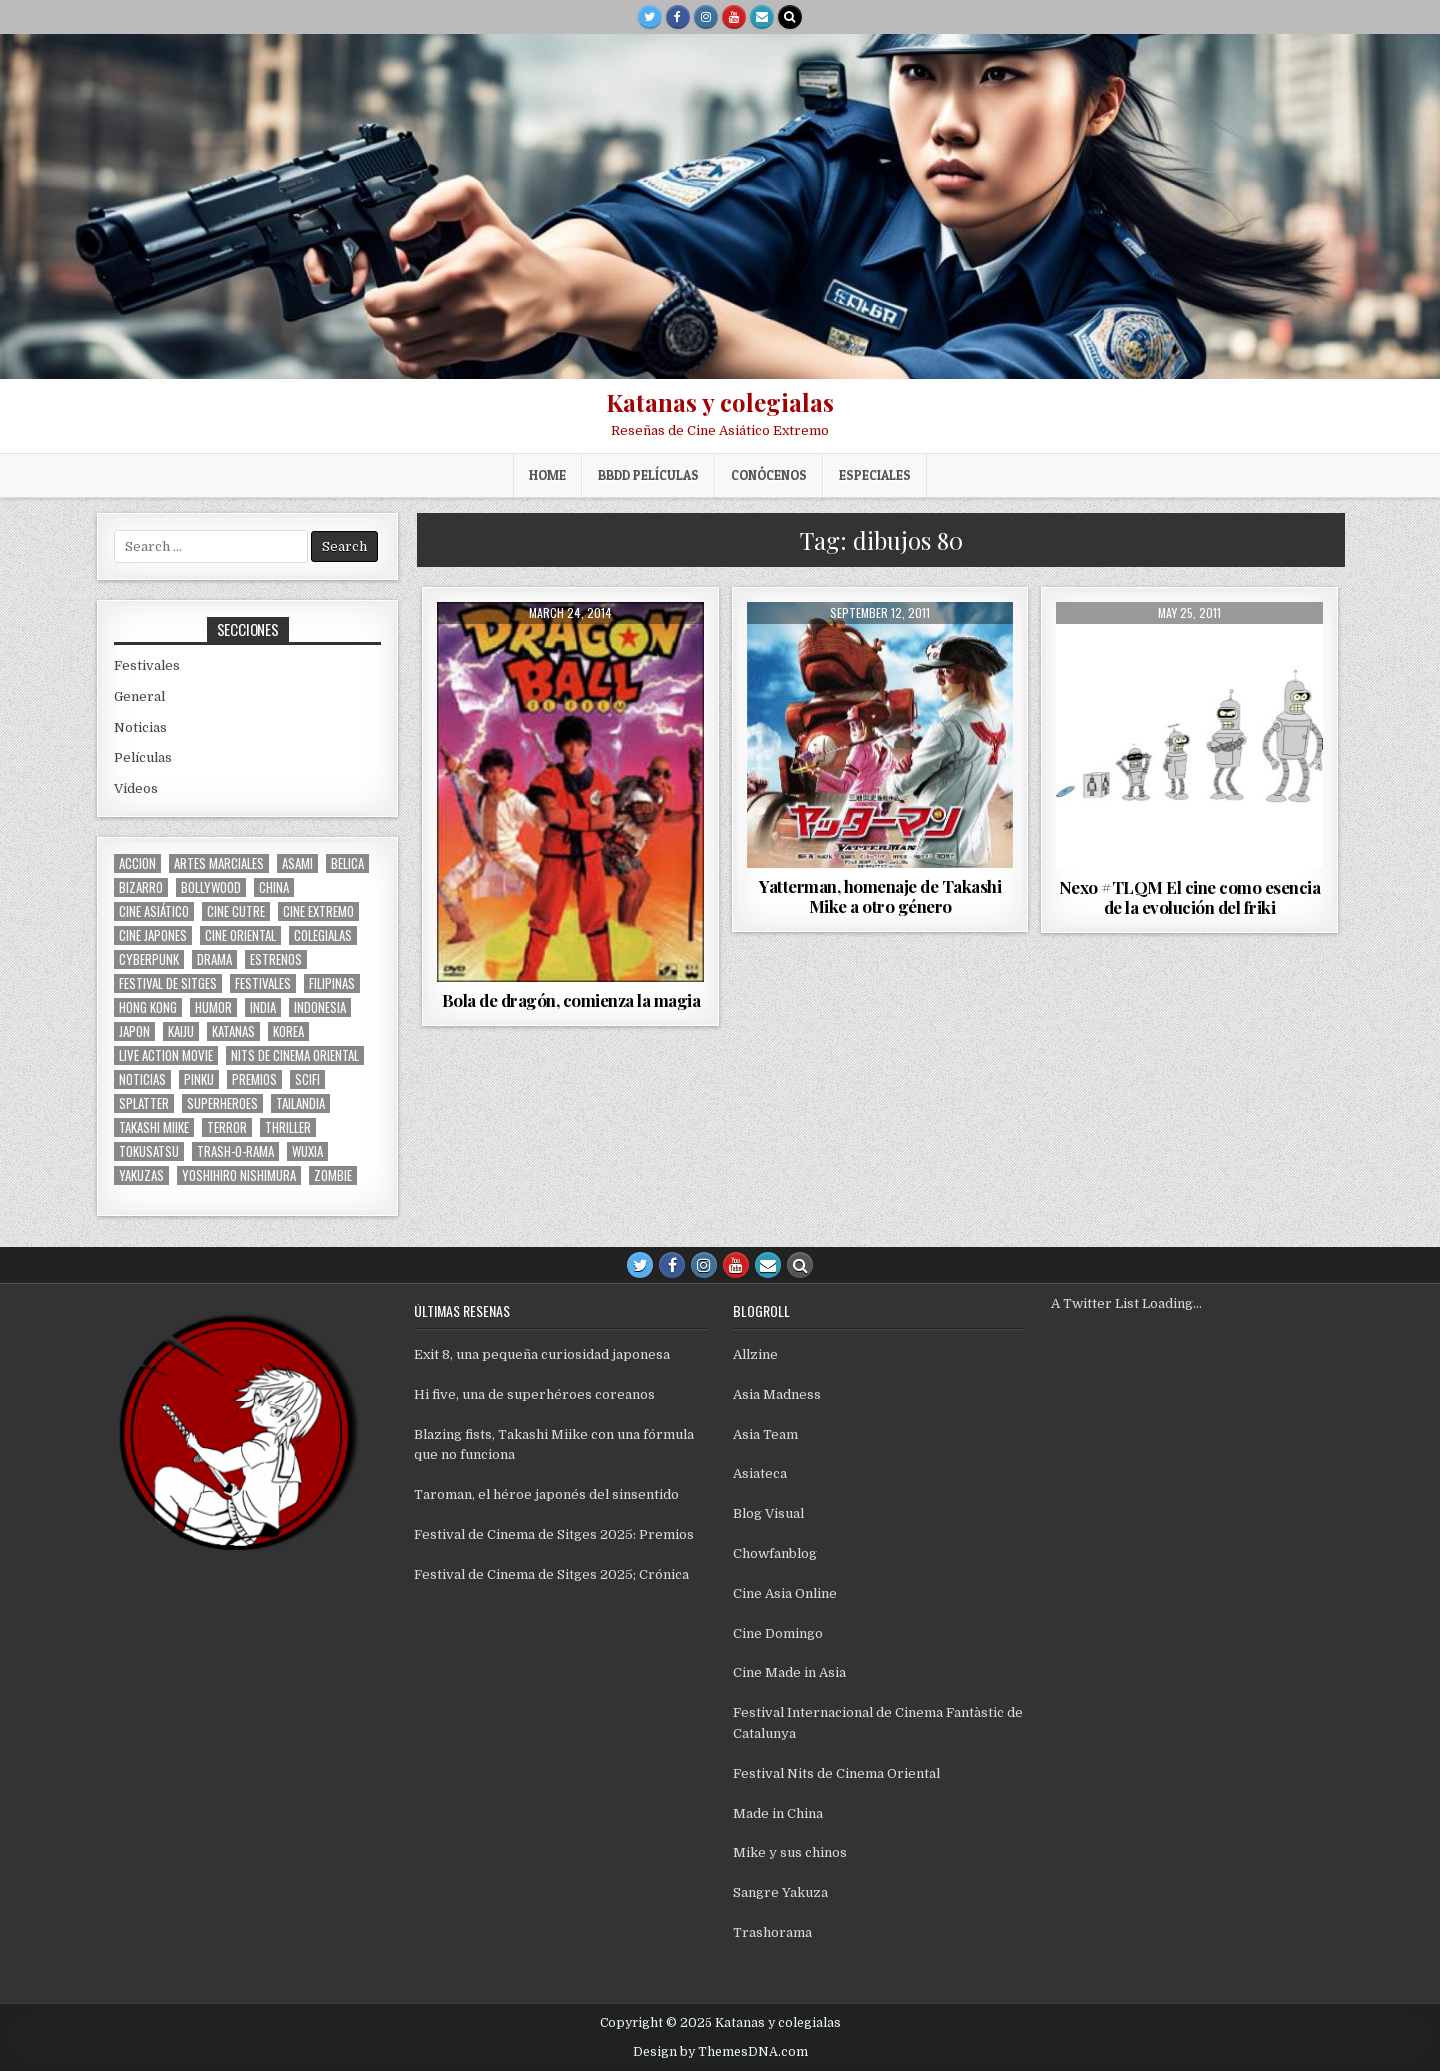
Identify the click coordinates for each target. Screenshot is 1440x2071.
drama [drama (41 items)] (214, 959)
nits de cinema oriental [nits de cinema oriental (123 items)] (295, 1055)
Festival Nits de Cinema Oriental (836, 1773)
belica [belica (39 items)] (347, 863)
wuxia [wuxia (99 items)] (307, 1151)
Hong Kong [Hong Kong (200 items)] (148, 1007)
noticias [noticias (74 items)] (142, 1079)
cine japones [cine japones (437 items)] (153, 935)
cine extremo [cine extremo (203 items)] (318, 911)
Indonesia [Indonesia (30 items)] (320, 1007)
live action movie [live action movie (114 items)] (166, 1055)
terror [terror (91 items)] (227, 1127)
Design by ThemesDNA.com (720, 2052)
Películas (143, 757)
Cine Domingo (778, 1633)
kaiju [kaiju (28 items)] (181, 1031)
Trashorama (772, 1932)
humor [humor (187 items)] (213, 1007)
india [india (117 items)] (263, 1007)
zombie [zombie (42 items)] (333, 1175)
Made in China (778, 1813)
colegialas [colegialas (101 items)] (323, 935)
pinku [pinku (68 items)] (199, 1079)
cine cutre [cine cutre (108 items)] (236, 911)
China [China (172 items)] (274, 887)
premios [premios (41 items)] (254, 1079)
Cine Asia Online (785, 1593)
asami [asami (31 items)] (297, 863)
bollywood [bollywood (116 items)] (211, 887)
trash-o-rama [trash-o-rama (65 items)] (235, 1151)
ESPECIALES (875, 475)
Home (547, 475)
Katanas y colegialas (720, 402)
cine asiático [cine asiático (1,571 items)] (154, 911)
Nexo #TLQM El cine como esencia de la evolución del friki (1190, 897)
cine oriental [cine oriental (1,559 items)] (240, 935)
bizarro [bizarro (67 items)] (141, 887)
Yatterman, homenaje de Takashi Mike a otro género (880, 896)
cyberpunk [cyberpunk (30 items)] (149, 959)
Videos (136, 788)
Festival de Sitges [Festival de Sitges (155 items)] (168, 983)
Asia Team (765, 1434)
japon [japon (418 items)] (134, 1031)
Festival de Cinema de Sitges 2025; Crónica (551, 1574)
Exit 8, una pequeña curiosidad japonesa (542, 1354)
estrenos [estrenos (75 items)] (276, 959)
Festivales (147, 665)
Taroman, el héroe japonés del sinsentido (546, 1494)
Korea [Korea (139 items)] (288, 1031)
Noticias (140, 727)
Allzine (755, 1354)
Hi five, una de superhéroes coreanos (534, 1394)
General (139, 696)
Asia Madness (777, 1394)
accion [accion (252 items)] (137, 863)
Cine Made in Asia (789, 1672)
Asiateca (760, 1473)
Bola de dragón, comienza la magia (571, 1000)
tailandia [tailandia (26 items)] (300, 1103)
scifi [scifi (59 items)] (307, 1079)
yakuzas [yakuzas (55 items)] (141, 1175)
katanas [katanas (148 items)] (233, 1031)
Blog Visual (768, 1513)
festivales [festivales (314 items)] (263, 983)
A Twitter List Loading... (1126, 1303)
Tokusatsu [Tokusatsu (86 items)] (149, 1151)
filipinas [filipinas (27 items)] (332, 983)
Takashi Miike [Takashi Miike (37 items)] (154, 1127)
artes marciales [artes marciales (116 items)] (219, 863)
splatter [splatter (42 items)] (144, 1103)
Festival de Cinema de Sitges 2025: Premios (554, 1534)
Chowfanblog (775, 1553)
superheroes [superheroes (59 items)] (222, 1103)
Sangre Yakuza (780, 1892)
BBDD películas (648, 475)
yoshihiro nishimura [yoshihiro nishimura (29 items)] (239, 1175)
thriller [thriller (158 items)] (288, 1127)
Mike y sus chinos (790, 1852)
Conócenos (769, 475)
